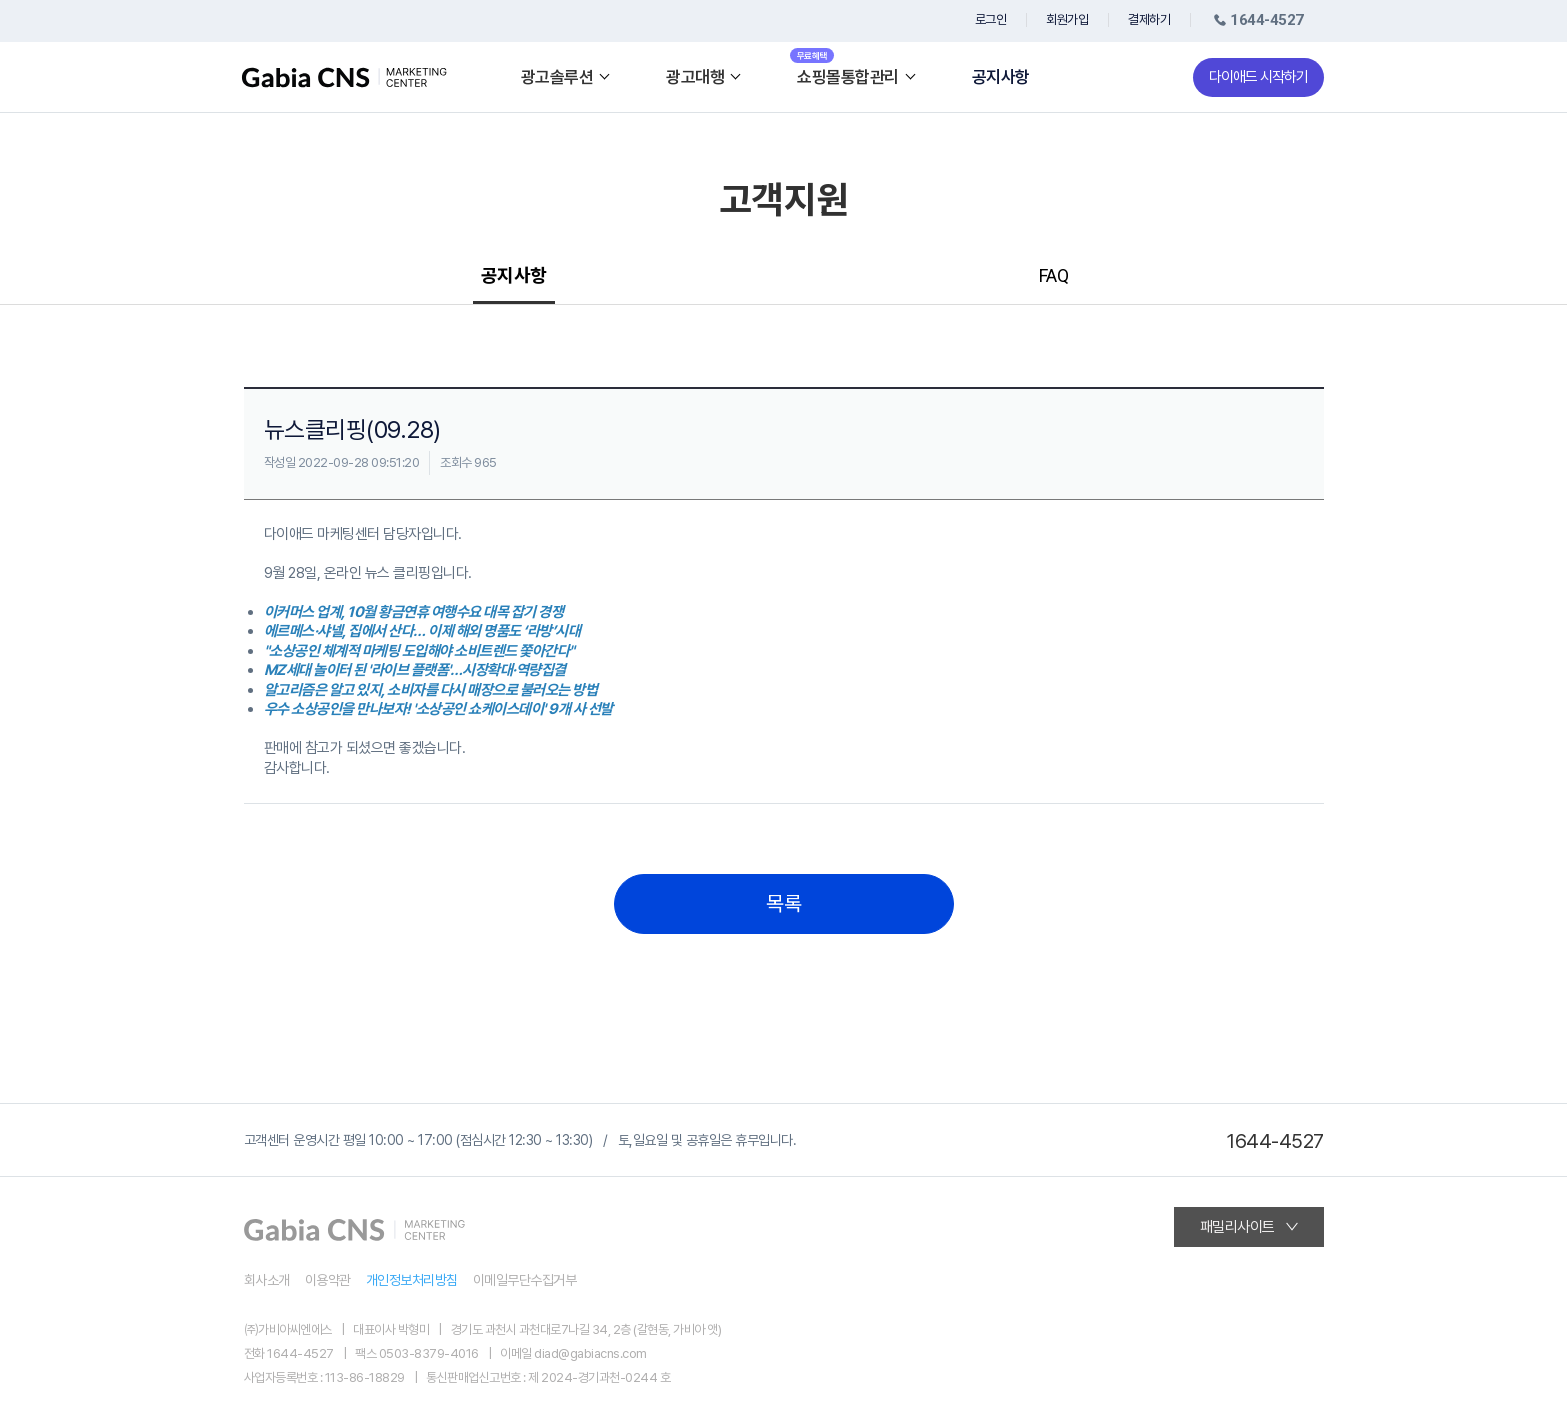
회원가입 (1067, 19)
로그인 (991, 19)
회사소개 (267, 1280)
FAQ (1054, 275)
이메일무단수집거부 (525, 1280)
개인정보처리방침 (412, 1280)
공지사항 (1001, 77)
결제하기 (1149, 19)
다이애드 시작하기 (1258, 77)
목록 (783, 904)
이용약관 (328, 1280)
